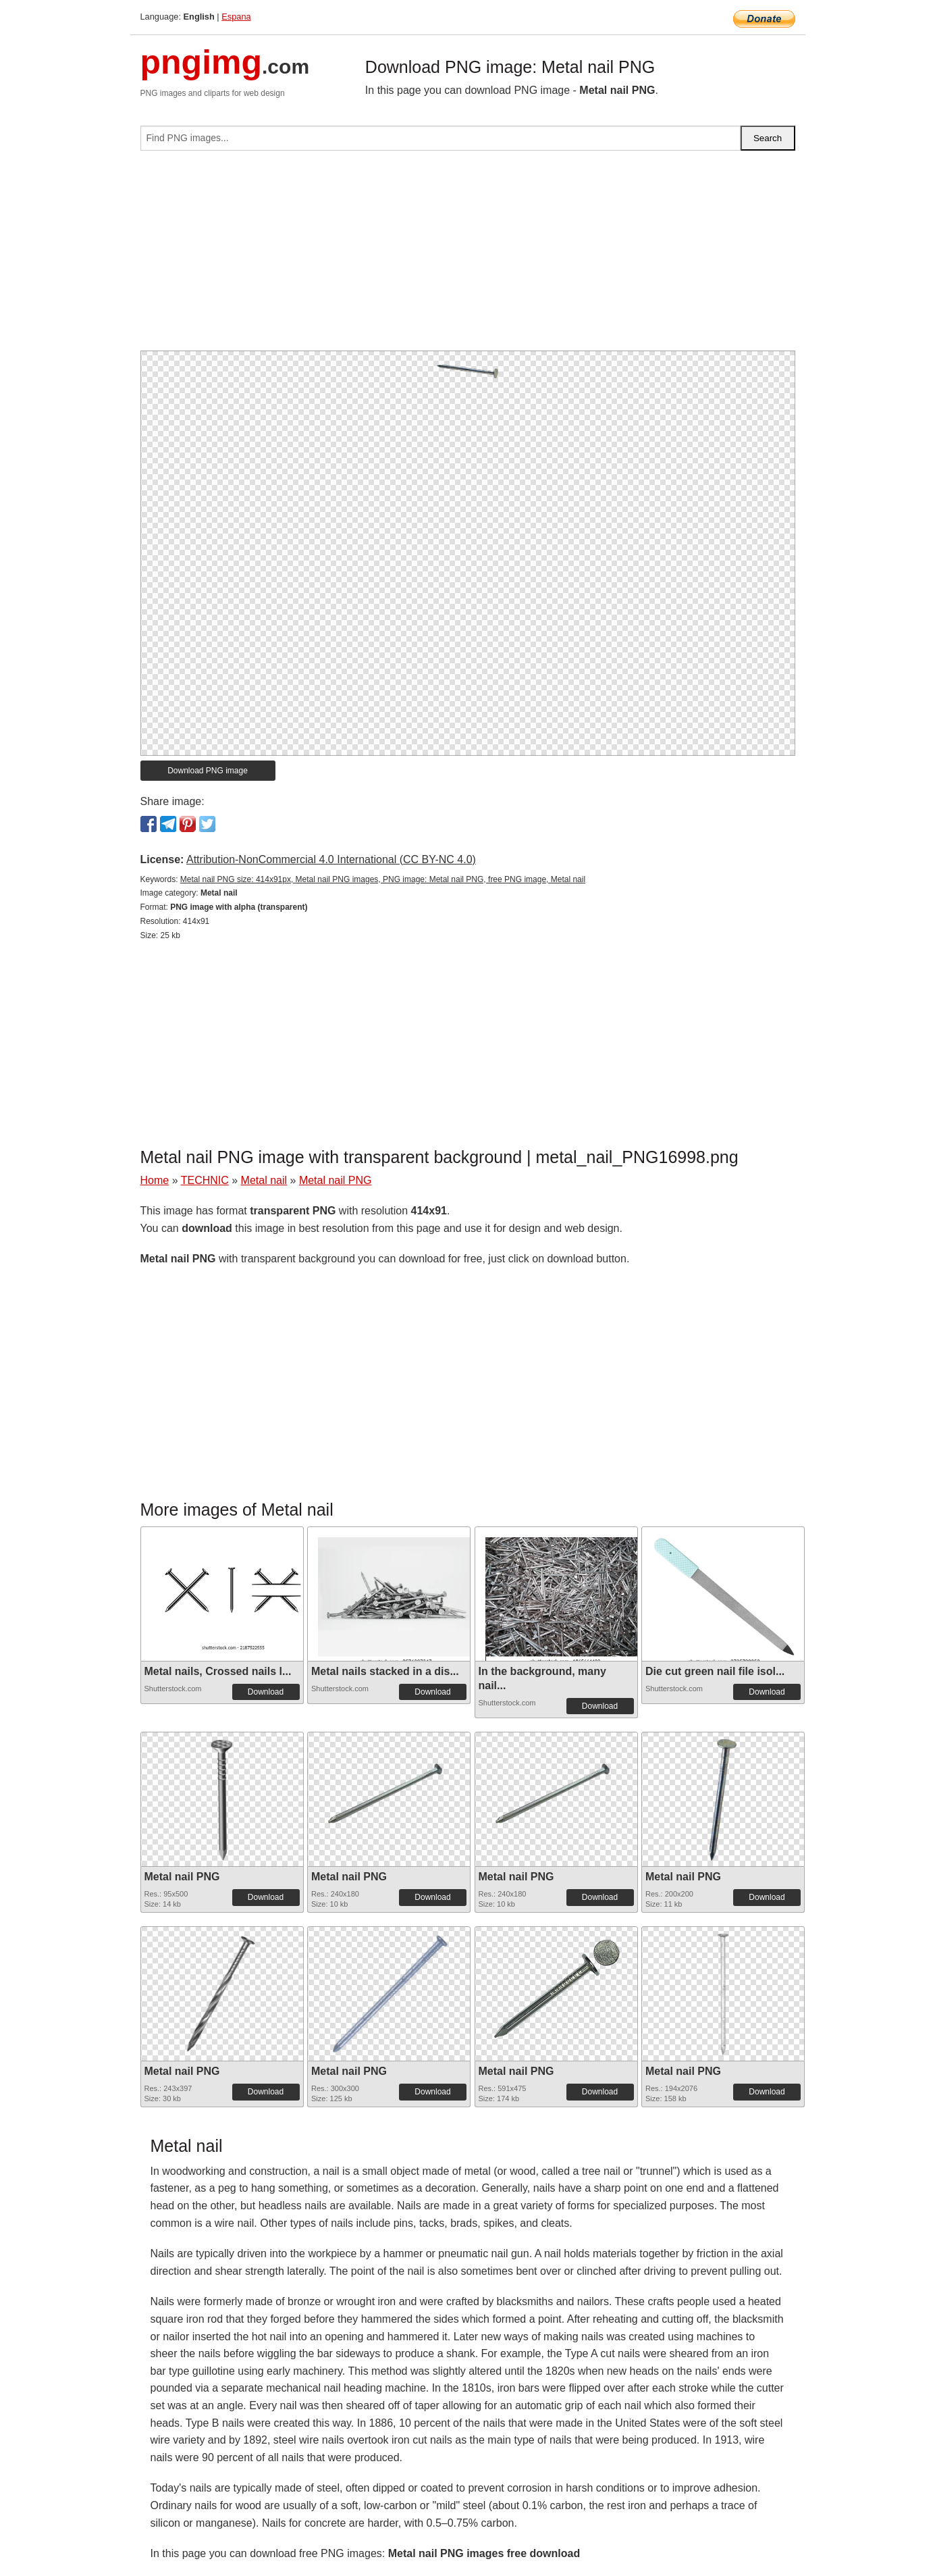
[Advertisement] (467, 256)
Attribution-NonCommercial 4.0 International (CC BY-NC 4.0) (331, 859)
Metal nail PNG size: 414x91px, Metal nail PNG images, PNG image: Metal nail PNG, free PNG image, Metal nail (382, 879)
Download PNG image (207, 770)
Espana (235, 16)
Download (266, 1692)
